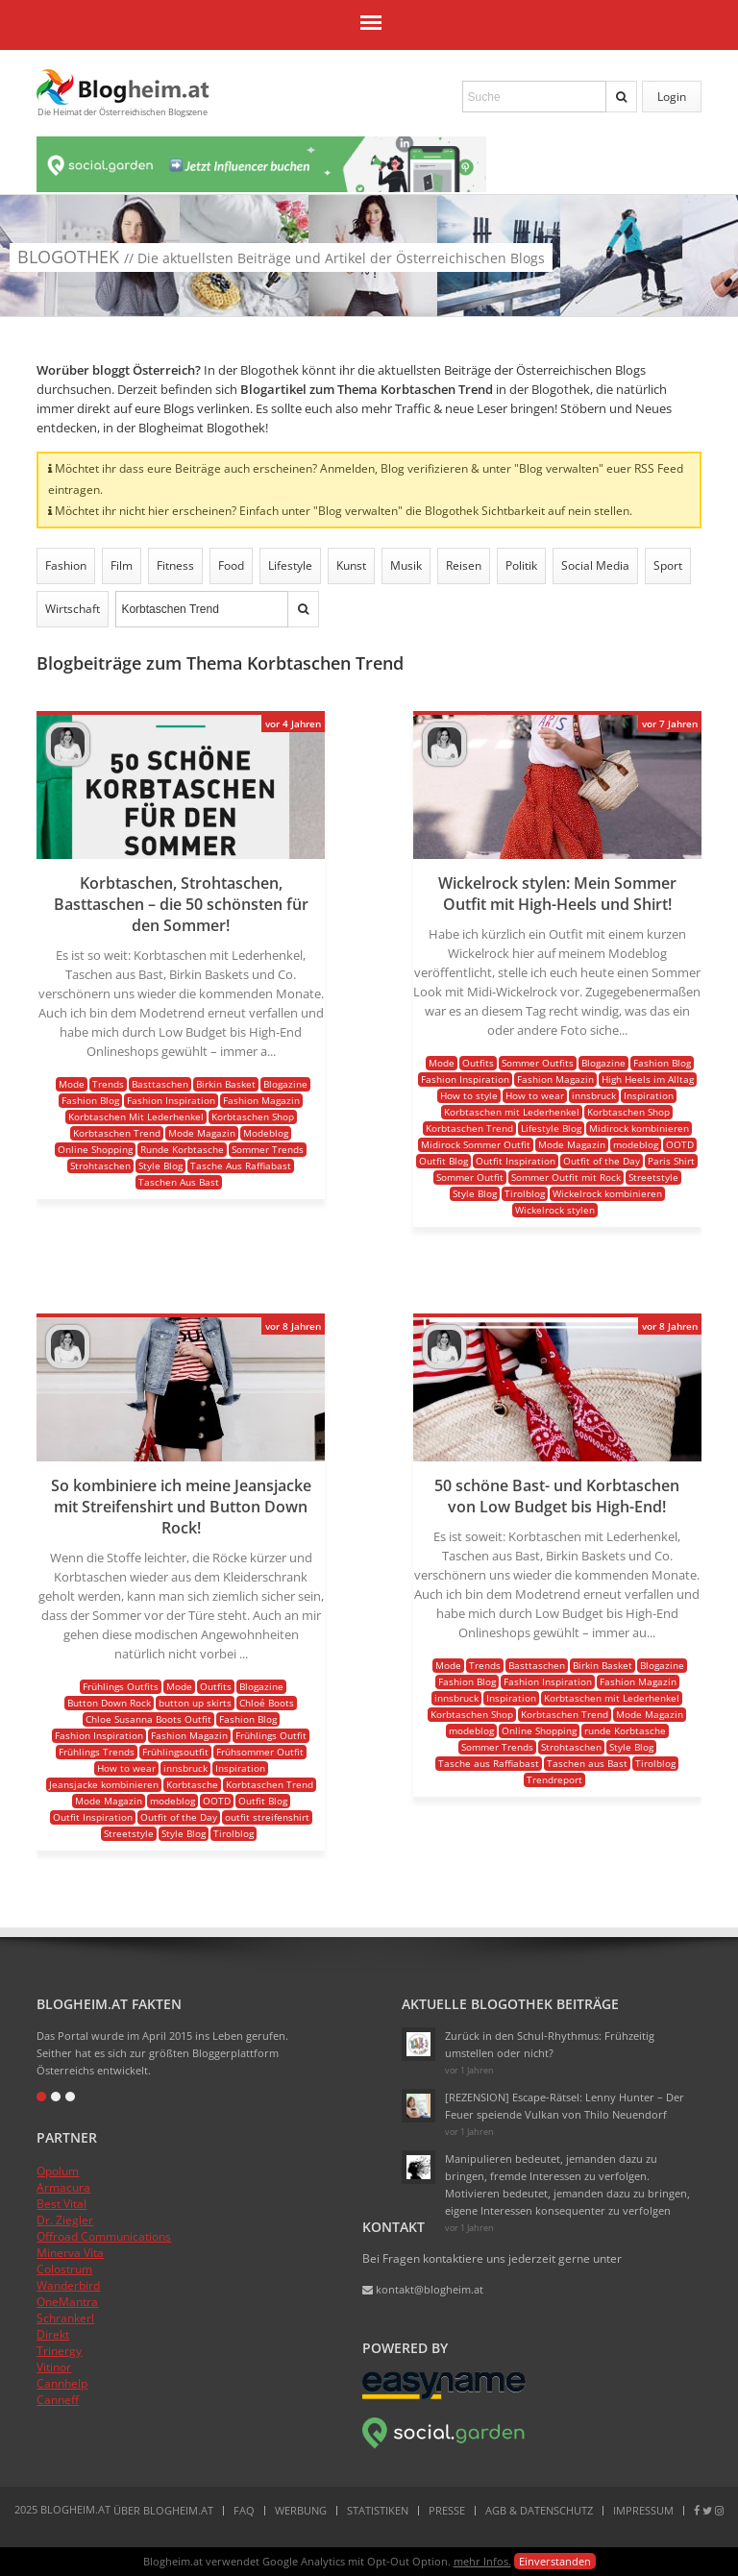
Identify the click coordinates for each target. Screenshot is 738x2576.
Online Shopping (95, 1149)
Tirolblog (524, 1193)
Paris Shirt (671, 1160)
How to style (469, 1095)
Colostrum (64, 2269)
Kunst (351, 565)
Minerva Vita (70, 2253)
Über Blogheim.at (163, 2510)
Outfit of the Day (601, 1160)
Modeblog (265, 1133)
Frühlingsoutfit (175, 1751)
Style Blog (160, 1165)
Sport (667, 565)
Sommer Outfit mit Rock (566, 1177)
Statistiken (377, 2510)
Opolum (58, 2171)
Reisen (463, 565)
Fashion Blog (90, 1100)
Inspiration (649, 1095)
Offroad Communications (104, 2236)
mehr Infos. (482, 2561)
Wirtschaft (72, 609)
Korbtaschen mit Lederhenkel (511, 1111)
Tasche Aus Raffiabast (240, 1165)
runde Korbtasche (625, 1730)
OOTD (680, 1144)
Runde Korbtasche (182, 1149)
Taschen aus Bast (587, 1763)
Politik (521, 565)
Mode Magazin (201, 1133)
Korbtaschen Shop (252, 1116)
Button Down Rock (109, 1702)
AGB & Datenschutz (539, 2510)
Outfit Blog (443, 1160)
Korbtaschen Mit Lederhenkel (136, 1116)
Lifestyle (290, 565)
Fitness (175, 565)
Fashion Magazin (261, 1100)
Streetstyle (653, 1177)
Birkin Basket (226, 1084)
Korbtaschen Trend (116, 1133)
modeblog (635, 1144)
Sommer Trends (268, 1149)
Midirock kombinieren (639, 1128)
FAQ (244, 2510)
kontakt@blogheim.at (422, 2289)
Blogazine (285, 1084)
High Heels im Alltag (648, 1079)
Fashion (65, 565)
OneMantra (67, 2302)
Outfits (478, 1062)
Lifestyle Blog (551, 1128)
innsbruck (594, 1095)
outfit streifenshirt (267, 1817)
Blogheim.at (123, 87)
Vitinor (54, 2367)
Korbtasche (192, 1784)
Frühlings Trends (97, 1751)
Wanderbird (68, 2285)
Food (231, 565)
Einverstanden (555, 2561)
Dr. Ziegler (65, 2220)
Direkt (53, 2334)
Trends (108, 1084)
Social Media (595, 565)
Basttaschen (160, 1084)
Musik (406, 565)
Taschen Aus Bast (178, 1182)
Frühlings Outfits (121, 1686)
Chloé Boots (266, 1702)
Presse (447, 2510)
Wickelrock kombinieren (607, 1193)
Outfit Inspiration (515, 1160)
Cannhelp (62, 2383)
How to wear (534, 1095)
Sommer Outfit (470, 1177)
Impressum (643, 2510)
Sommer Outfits (538, 1062)
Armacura (63, 2187)
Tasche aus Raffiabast (488, 1763)
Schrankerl (65, 2318)
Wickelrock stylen (555, 1209)
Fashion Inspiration (171, 1100)
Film (122, 565)
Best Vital (61, 2204)
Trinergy (59, 2351)
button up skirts (195, 1702)
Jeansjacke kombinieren (104, 1784)
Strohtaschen (100, 1165)
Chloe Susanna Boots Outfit (148, 1719)
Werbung (301, 2510)
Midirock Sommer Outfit (475, 1144)
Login (671, 96)
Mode (72, 1084)
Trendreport (554, 1779)
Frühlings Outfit (271, 1735)
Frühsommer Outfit (260, 1751)
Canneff (58, 2400)
